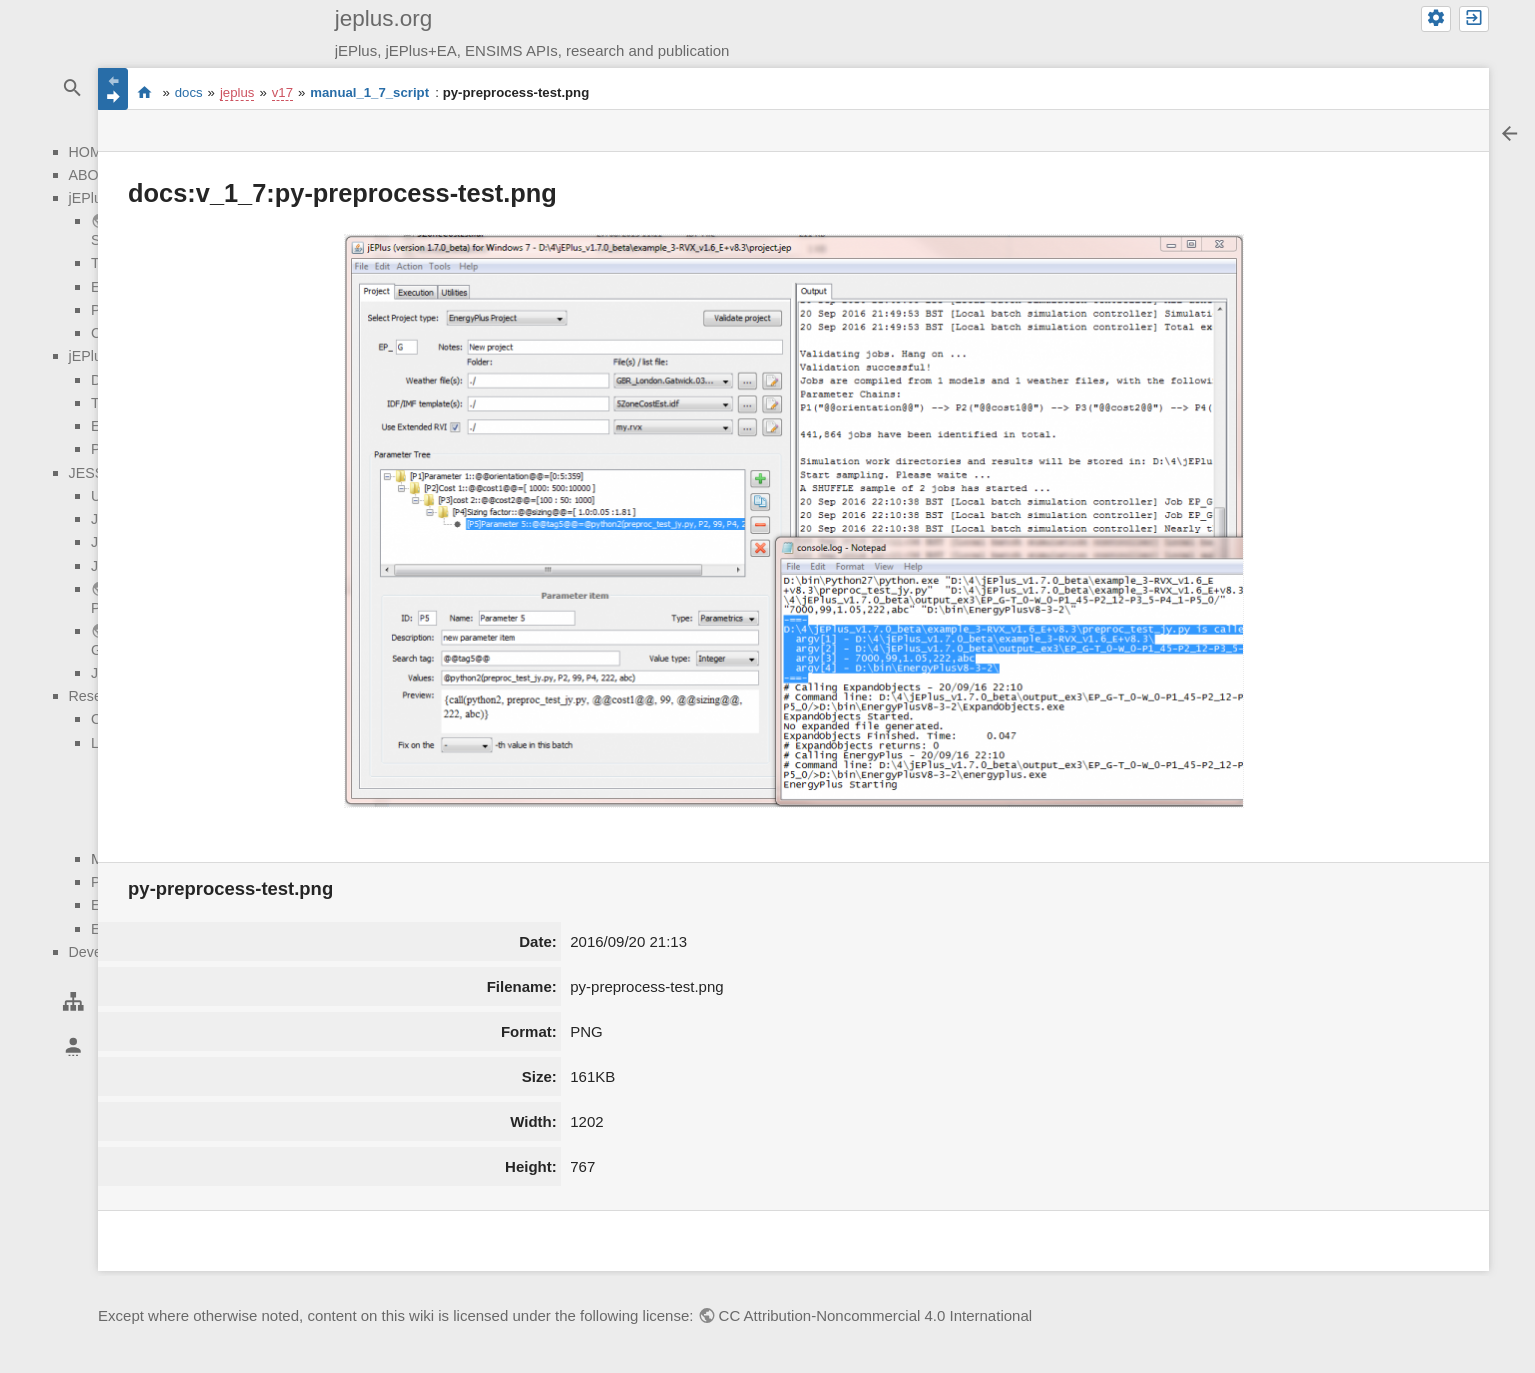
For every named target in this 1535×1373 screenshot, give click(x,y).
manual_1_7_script (369, 92)
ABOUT (93, 175)
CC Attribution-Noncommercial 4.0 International (875, 1315)
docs (189, 92)
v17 (282, 92)
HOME (90, 152)
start (144, 93)
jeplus (237, 92)
